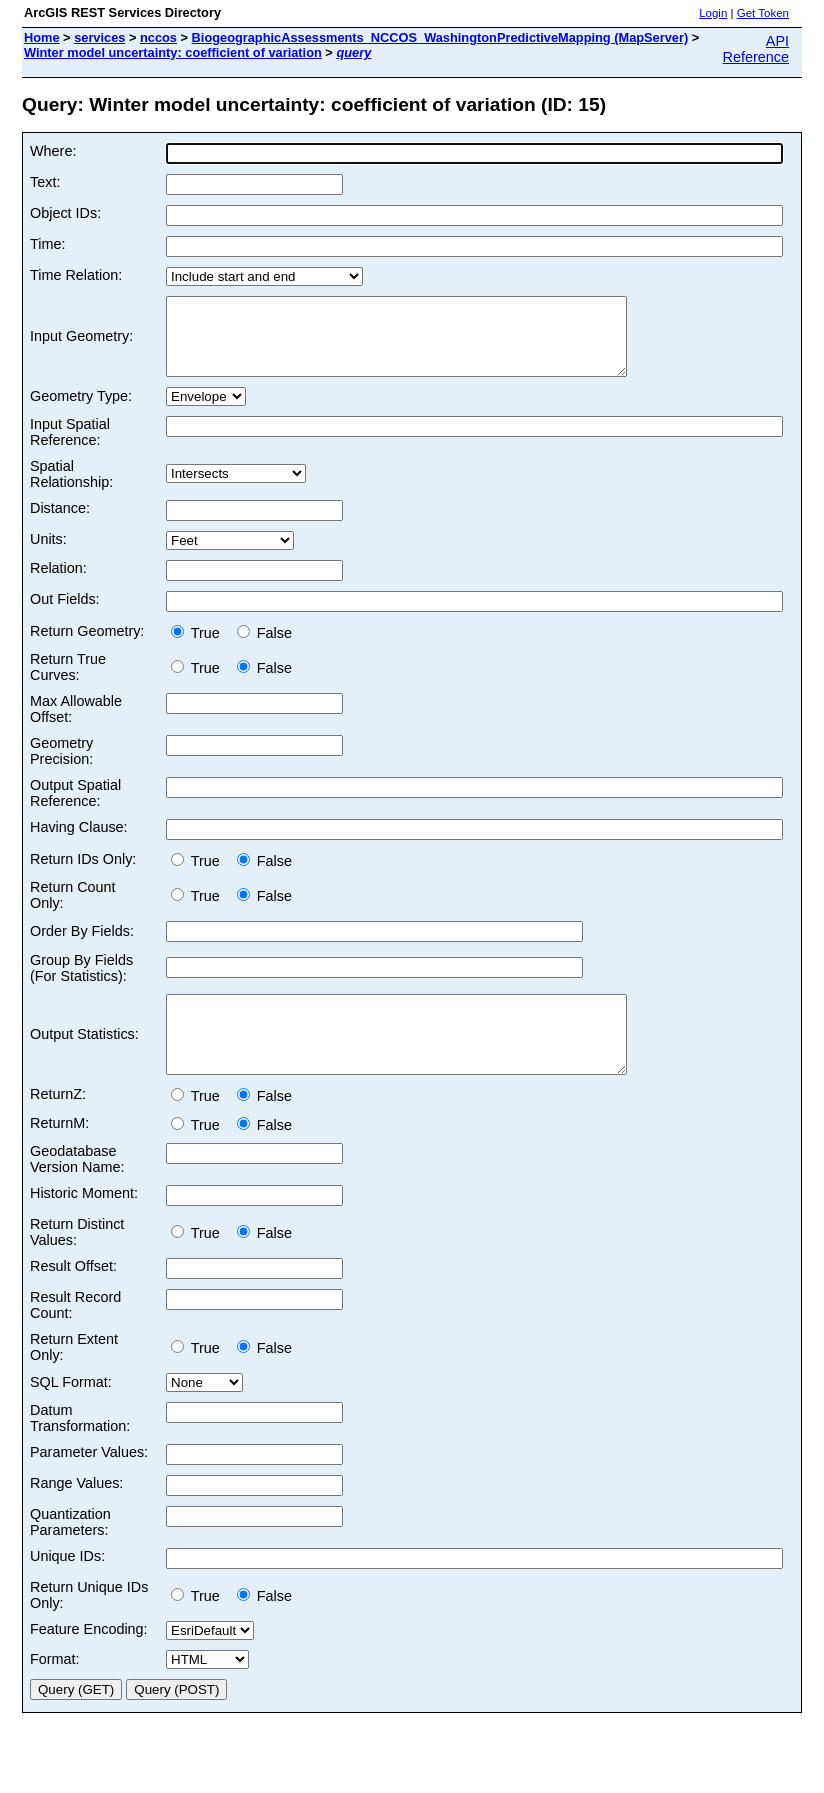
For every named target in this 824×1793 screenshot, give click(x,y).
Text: (45, 182)
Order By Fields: (82, 946)
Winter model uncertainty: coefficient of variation (173, 52)
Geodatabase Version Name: (77, 1189)
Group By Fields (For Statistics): (81, 983)
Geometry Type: (81, 411)
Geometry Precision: (61, 766)
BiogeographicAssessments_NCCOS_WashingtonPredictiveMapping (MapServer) (440, 37)
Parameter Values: (89, 1482)
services (99, 37)
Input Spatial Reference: (70, 447)
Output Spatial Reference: (75, 808)
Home (42, 37)
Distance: (60, 523)
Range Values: (76, 1513)
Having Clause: (79, 842)
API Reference (756, 49)
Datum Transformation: (80, 1448)
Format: (55, 1689)
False (264, 648)
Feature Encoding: (89, 1659)
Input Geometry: (81, 344)
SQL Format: (71, 1412)
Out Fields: (65, 614)
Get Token (763, 13)
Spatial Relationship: (71, 489)
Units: (48, 554)
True (199, 648)
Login (713, 13)
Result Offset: (73, 1296)
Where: (53, 151)
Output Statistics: (84, 1057)
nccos (158, 37)
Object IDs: (65, 213)
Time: (47, 244)
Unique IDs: (67, 1586)
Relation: (58, 583)
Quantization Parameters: (70, 1552)
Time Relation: (76, 275)
